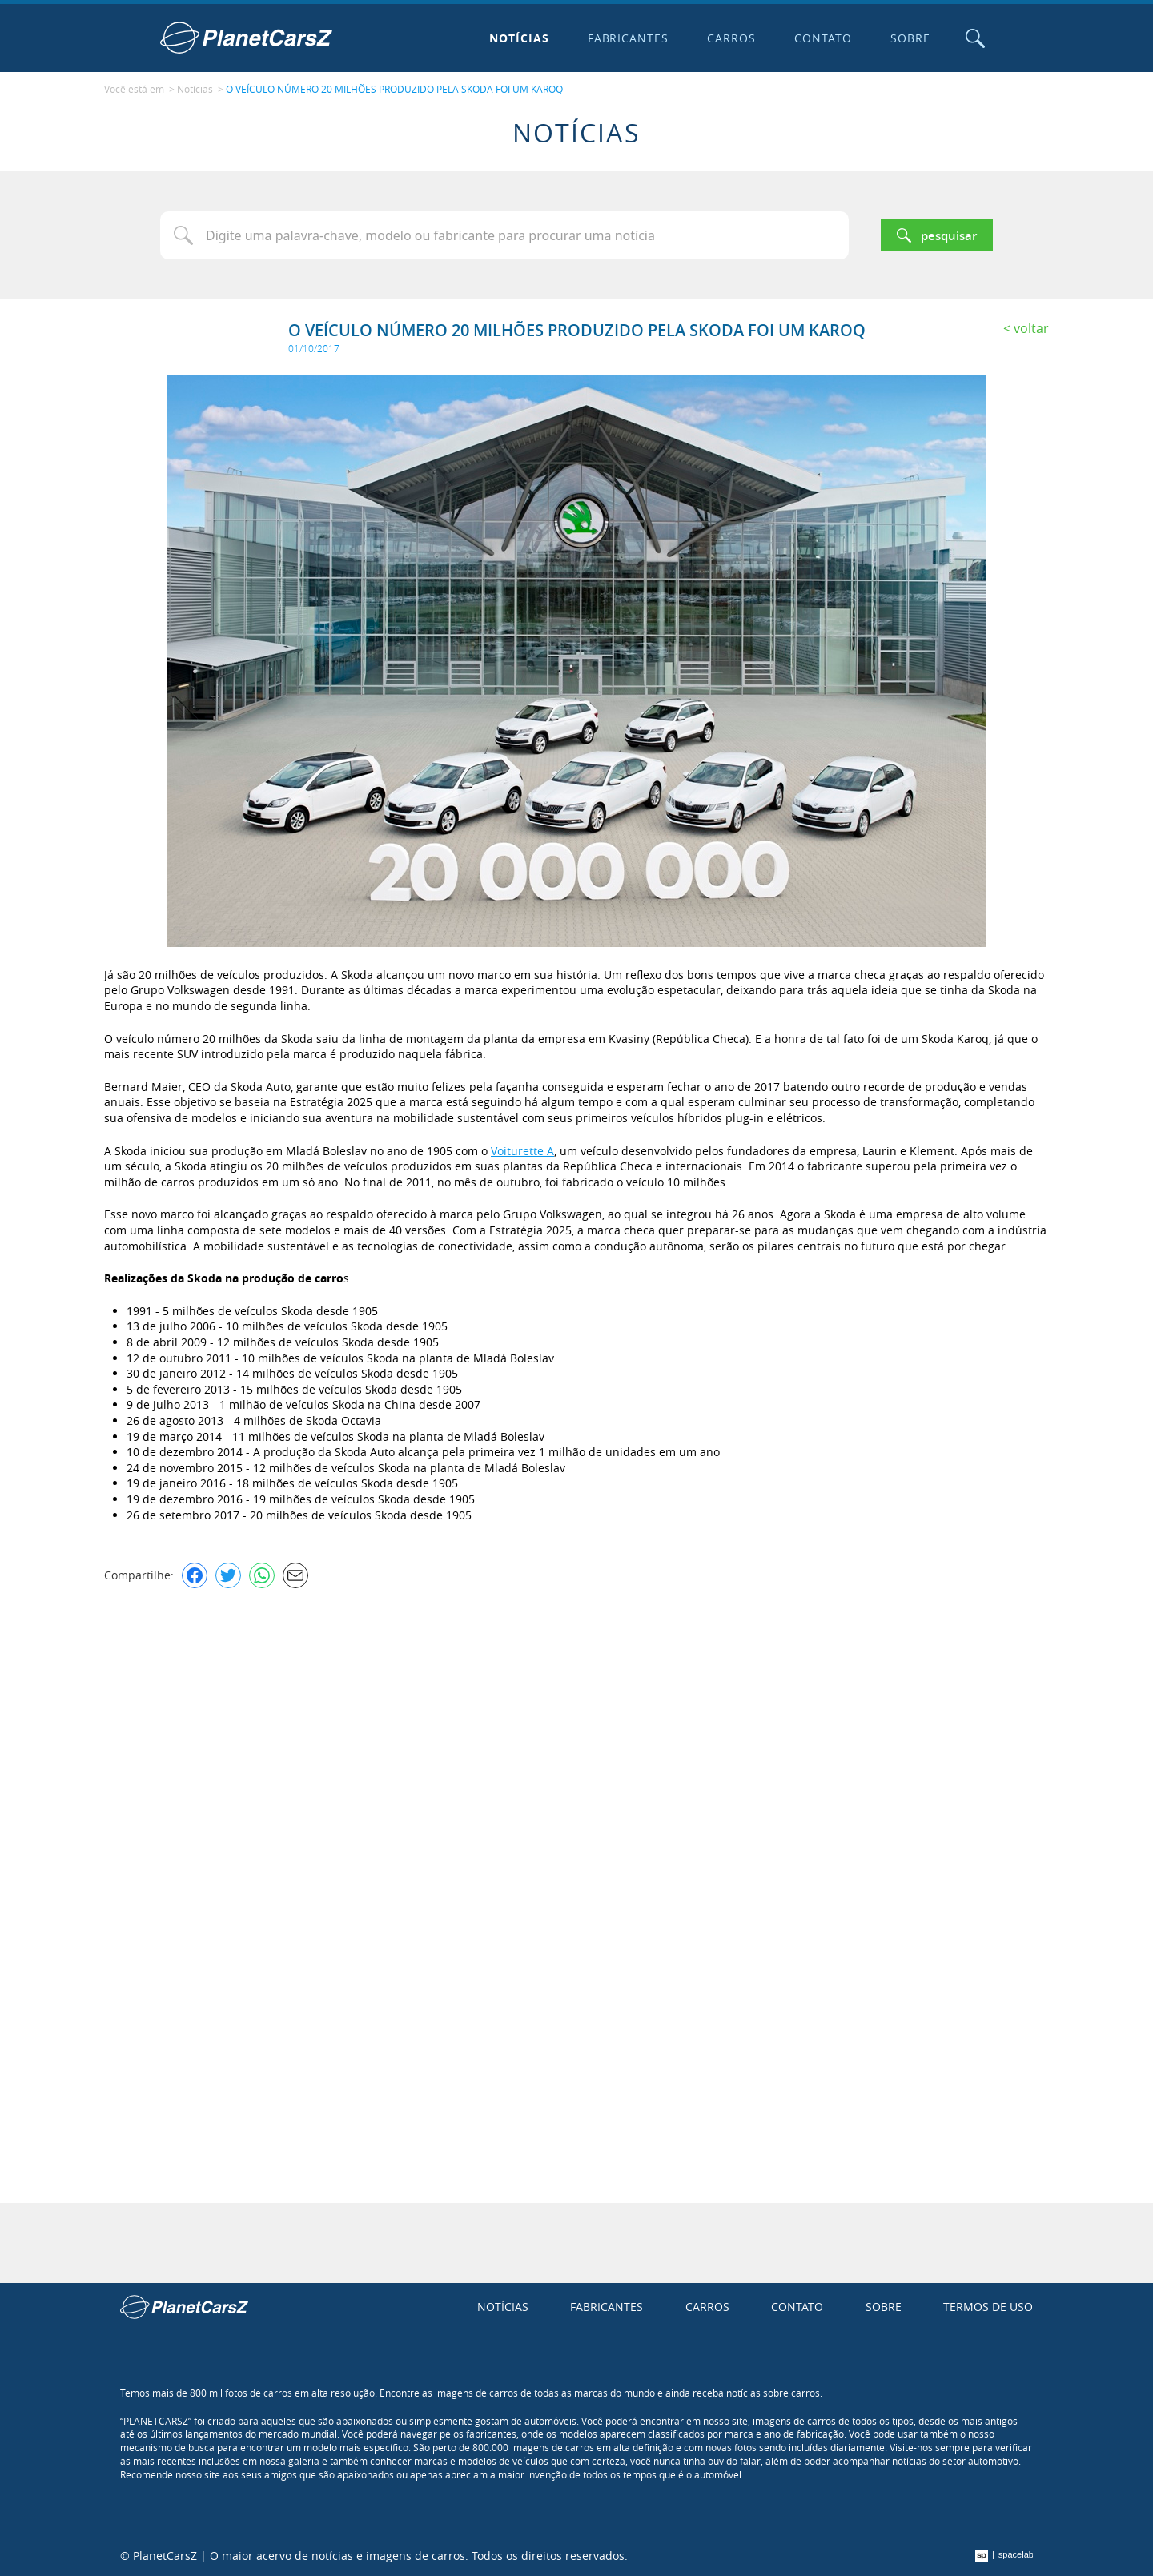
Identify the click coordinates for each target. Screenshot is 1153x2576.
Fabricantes (628, 38)
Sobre (910, 38)
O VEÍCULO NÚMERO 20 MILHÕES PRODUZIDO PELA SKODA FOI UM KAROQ (394, 88)
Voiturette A (522, 1150)
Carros (731, 38)
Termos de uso (988, 2306)
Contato (823, 38)
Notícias (519, 38)
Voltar (1031, 328)
